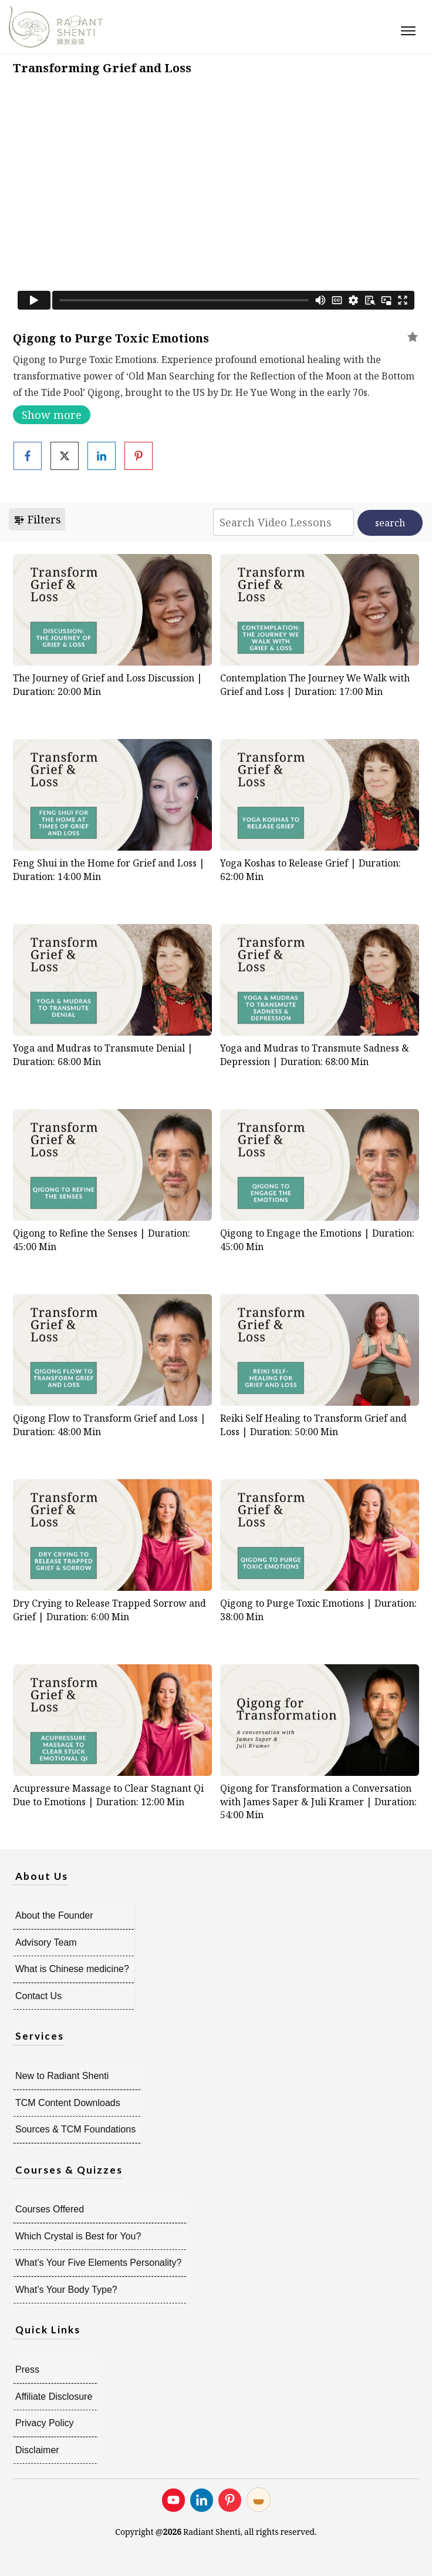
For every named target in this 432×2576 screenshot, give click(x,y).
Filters (37, 519)
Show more (52, 415)
